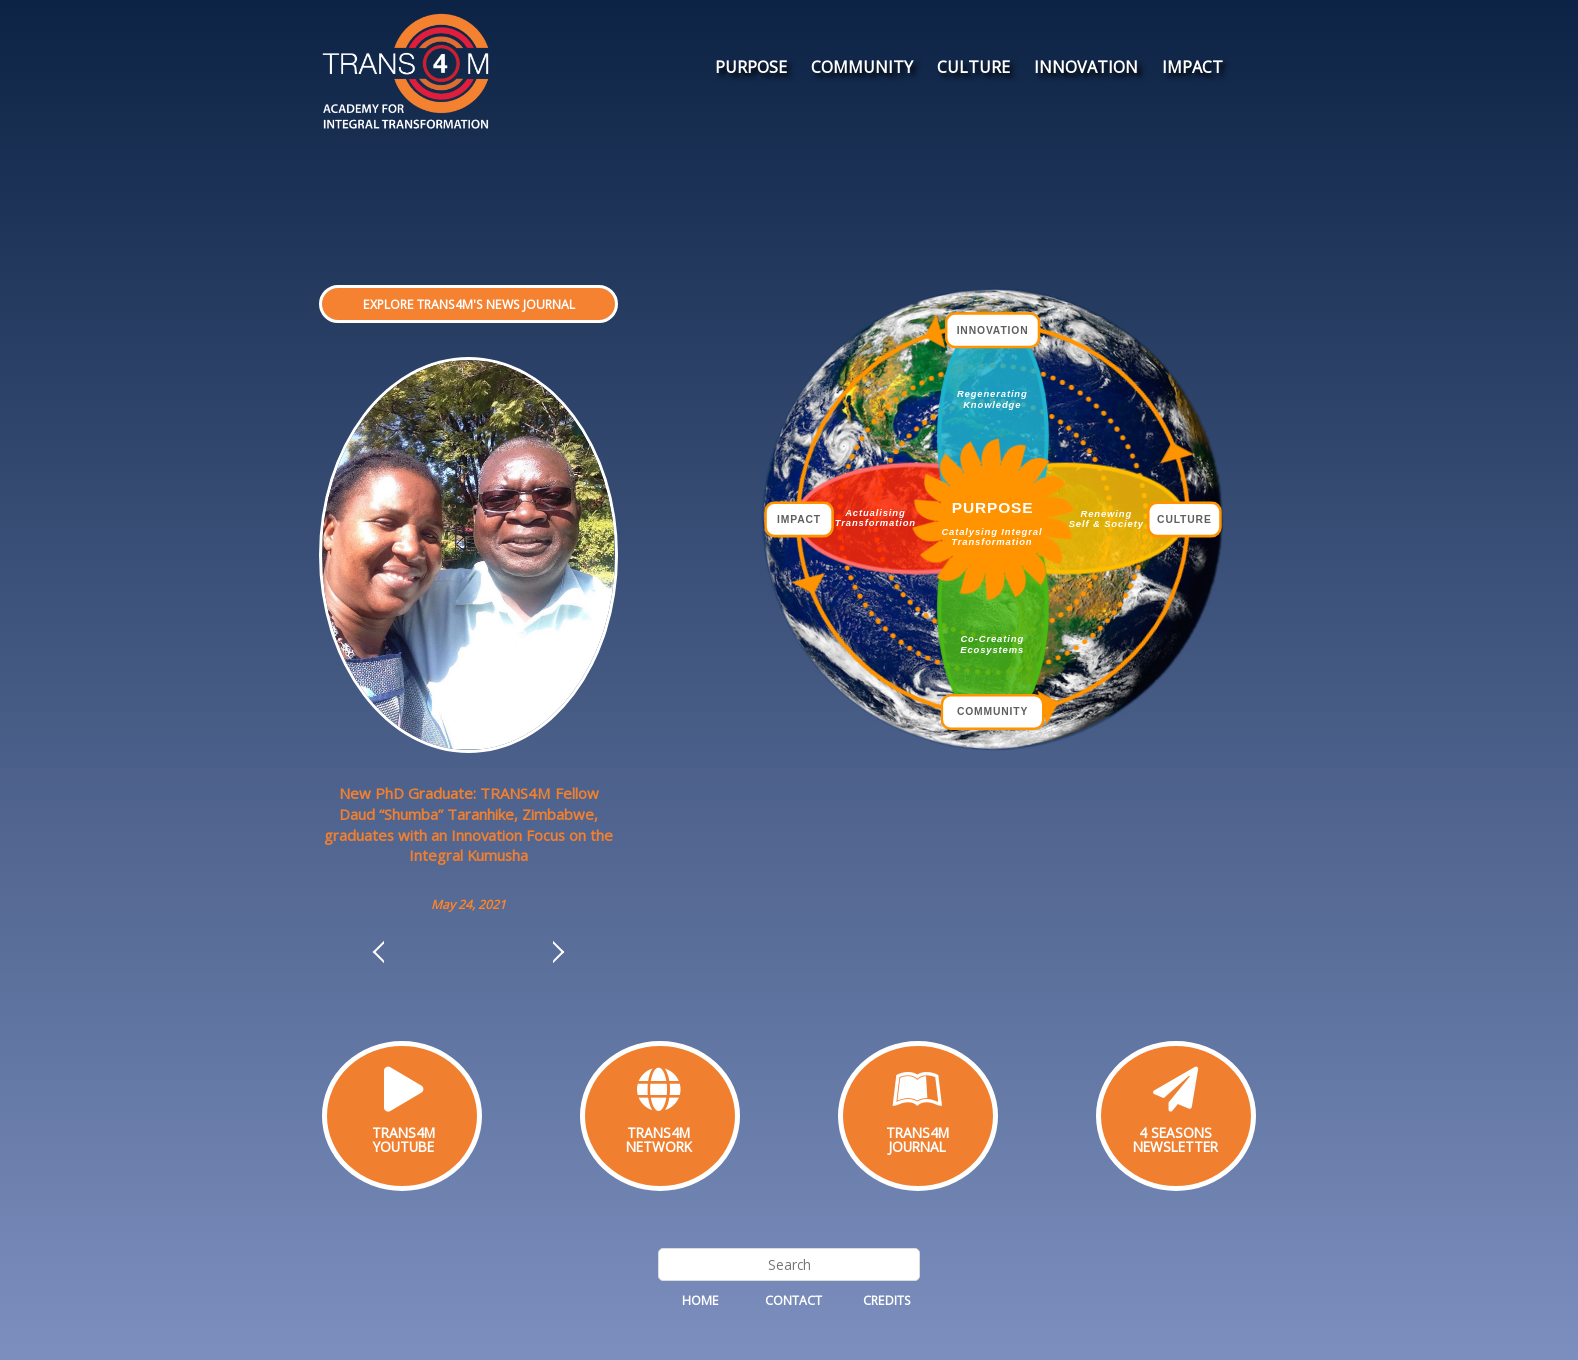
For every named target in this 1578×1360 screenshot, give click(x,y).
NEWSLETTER (1175, 1146)
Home (700, 1301)
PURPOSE (751, 67)
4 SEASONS (1175, 1132)
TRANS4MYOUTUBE (403, 1139)
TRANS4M (658, 1132)
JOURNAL (917, 1146)
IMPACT (1192, 67)
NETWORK (659, 1146)
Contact (793, 1301)
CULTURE (973, 67)
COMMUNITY (862, 67)
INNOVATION (1086, 67)
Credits (887, 1301)
